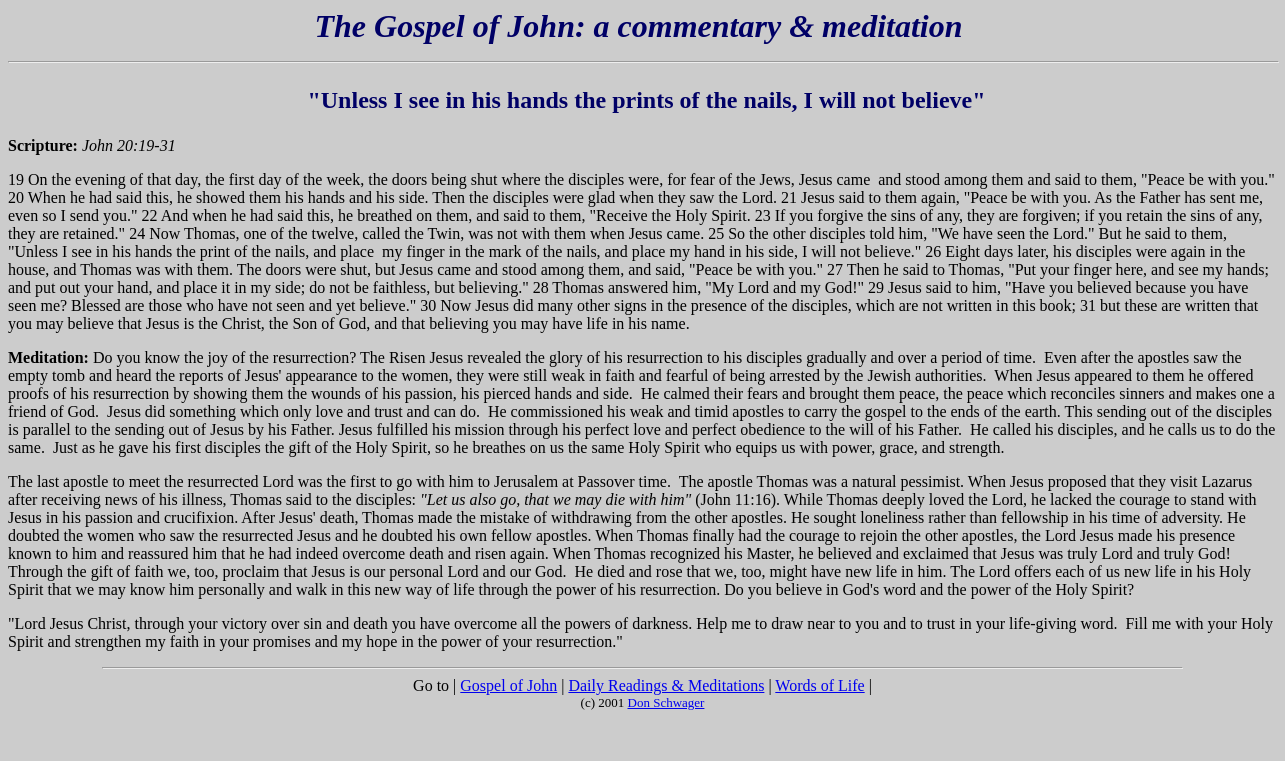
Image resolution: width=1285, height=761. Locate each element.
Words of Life (819, 685)
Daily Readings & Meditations (666, 685)
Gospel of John (508, 685)
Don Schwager (666, 702)
